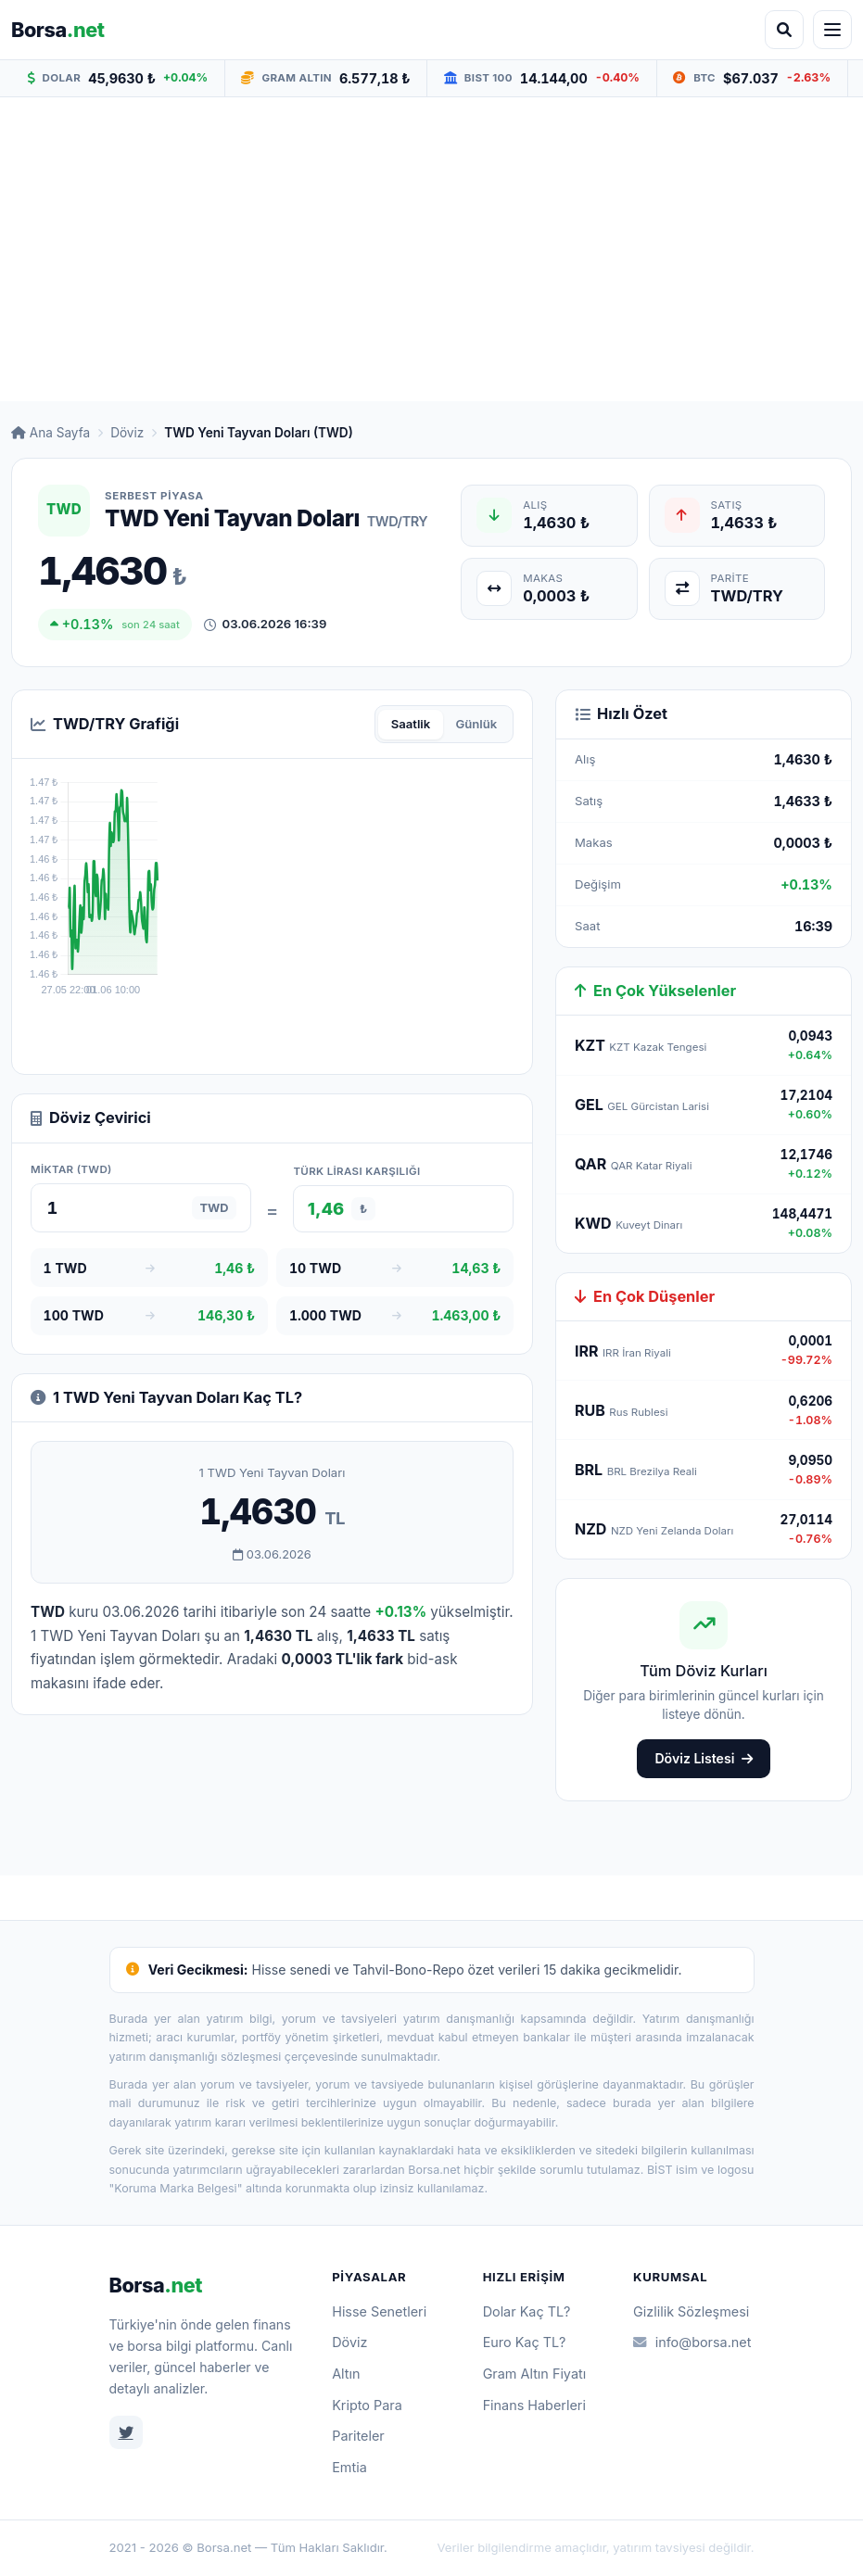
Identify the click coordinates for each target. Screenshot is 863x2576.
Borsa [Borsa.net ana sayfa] (58, 30)
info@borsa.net (692, 2342)
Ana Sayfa (50, 432)
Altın (346, 2373)
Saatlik (411, 723)
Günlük (476, 723)
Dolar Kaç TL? (527, 2311)
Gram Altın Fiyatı (535, 2373)
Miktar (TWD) (71, 1169)
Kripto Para (367, 2405)
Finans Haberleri (534, 2405)
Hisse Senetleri (379, 2311)
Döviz (127, 432)
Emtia (349, 2467)
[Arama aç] (784, 29)
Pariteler (358, 2435)
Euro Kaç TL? (524, 2342)
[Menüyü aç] (832, 29)
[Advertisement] (431, 249)
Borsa (156, 2285)
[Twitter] (126, 2432)
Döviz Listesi (703, 1758)
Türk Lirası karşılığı (356, 1171)
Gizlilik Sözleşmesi (691, 2311)
